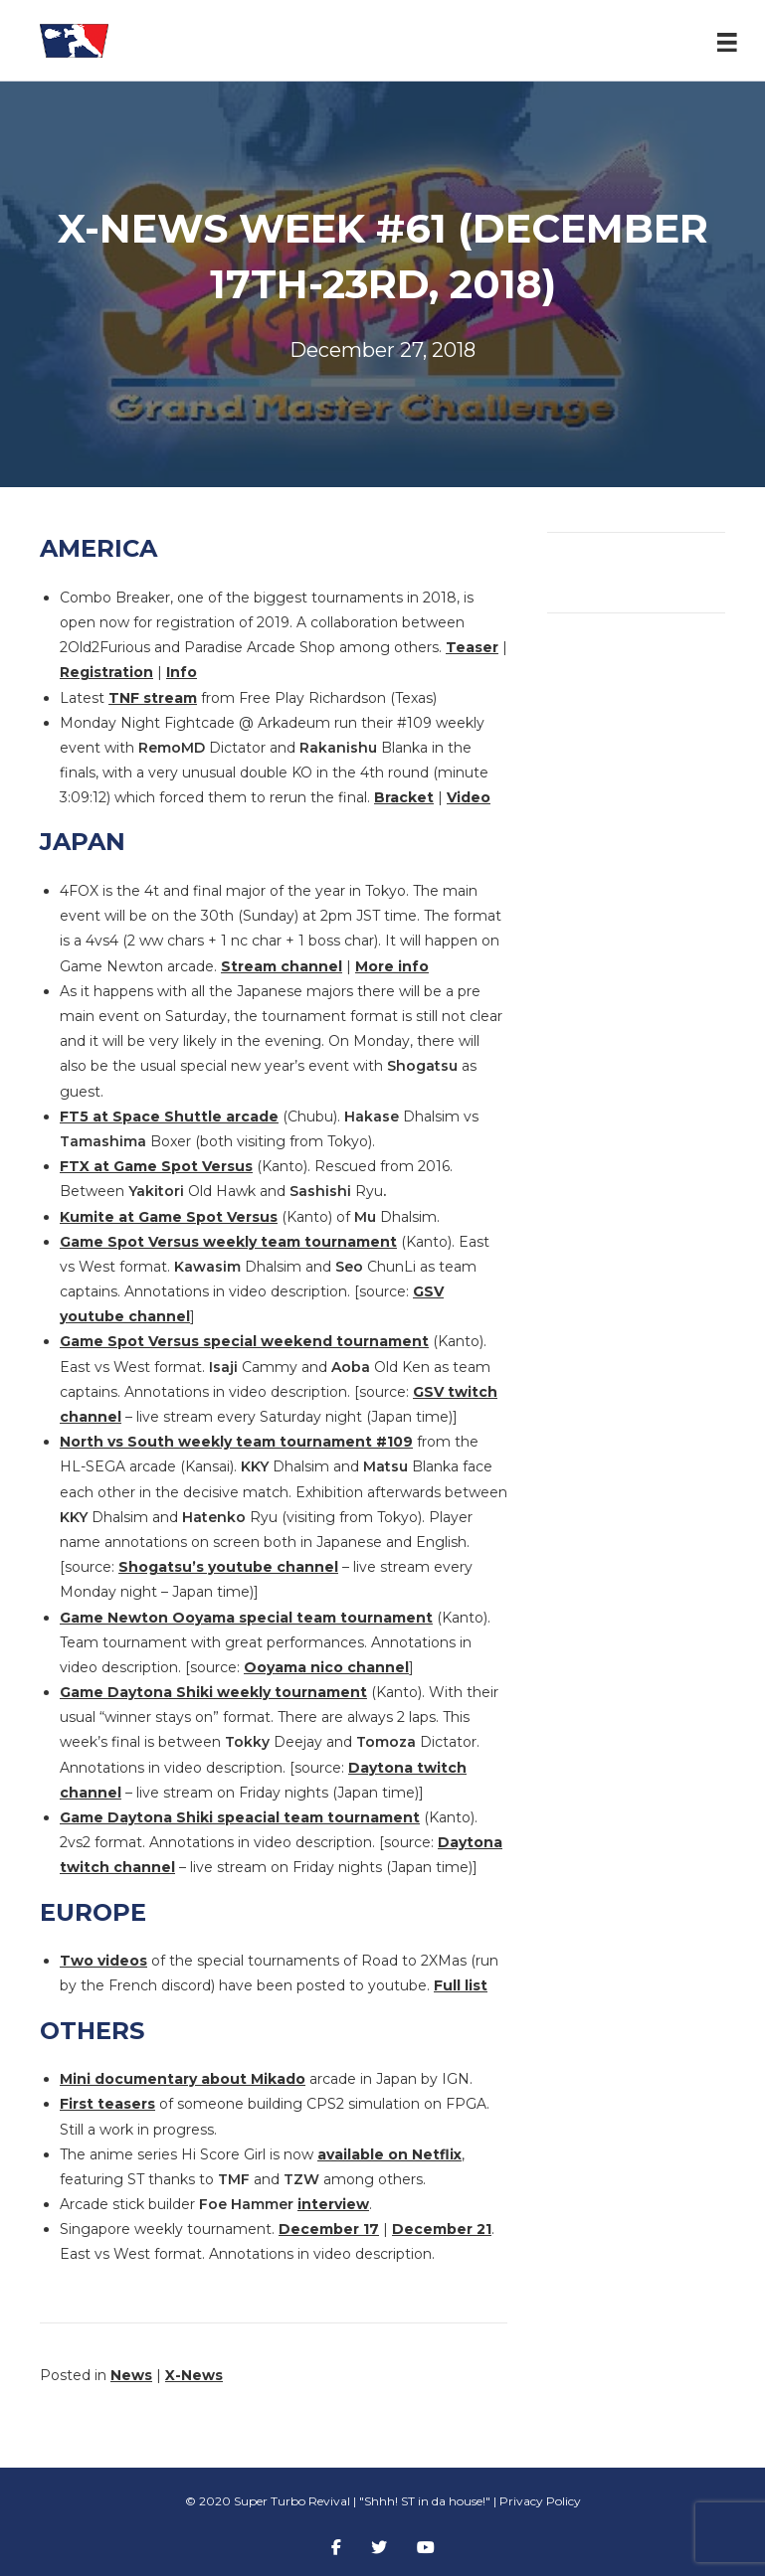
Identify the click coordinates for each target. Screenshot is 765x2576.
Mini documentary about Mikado (182, 2079)
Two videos (103, 1961)
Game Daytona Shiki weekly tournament (213, 1692)
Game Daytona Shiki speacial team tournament (240, 1817)
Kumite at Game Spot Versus (169, 1217)
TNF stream (152, 698)
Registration (106, 672)
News (131, 2375)
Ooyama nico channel (326, 1667)
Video (468, 797)
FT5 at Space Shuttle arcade (169, 1116)
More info (392, 966)
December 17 (329, 2229)
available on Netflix (389, 2154)
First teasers (107, 2104)
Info (181, 672)
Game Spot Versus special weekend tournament (244, 1341)
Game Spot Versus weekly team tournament (228, 1242)
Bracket (404, 797)
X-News (194, 2375)
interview (333, 2204)
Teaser (472, 647)
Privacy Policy (540, 2500)
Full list (460, 1985)
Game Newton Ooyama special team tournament (246, 1618)
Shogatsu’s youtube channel (228, 1567)
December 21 (441, 2229)
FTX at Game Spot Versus (156, 1166)
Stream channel (281, 966)
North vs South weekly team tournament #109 (236, 1442)
